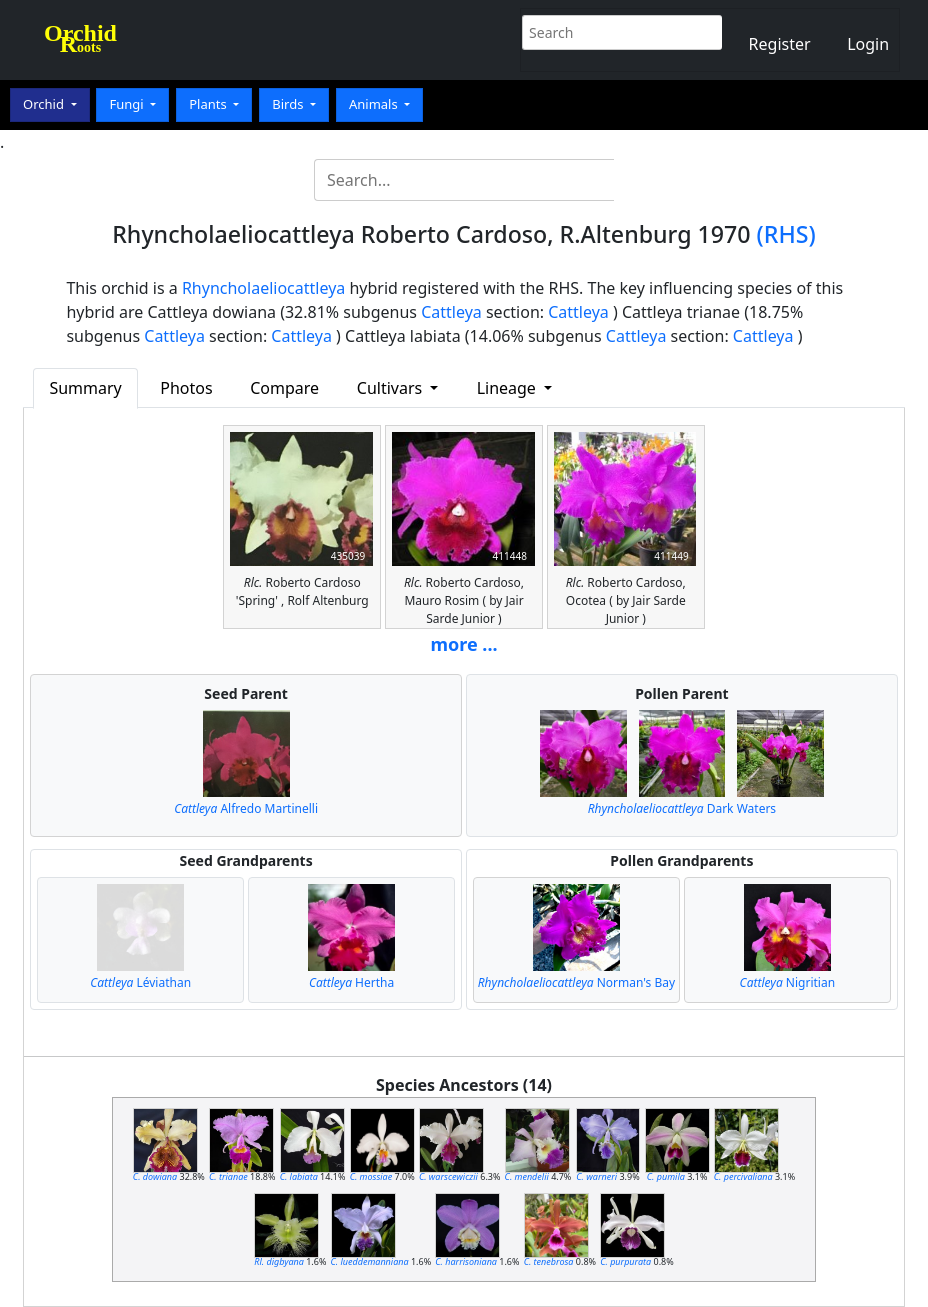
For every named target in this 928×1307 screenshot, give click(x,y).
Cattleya (451, 312)
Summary (85, 388)
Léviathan (140, 982)
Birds (289, 104)
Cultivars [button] (392, 388)
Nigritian (787, 982)
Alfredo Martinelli (246, 808)
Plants (209, 104)
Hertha (351, 982)
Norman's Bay (576, 982)
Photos (186, 388)
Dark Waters (682, 808)
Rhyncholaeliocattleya (263, 288)
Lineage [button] (508, 388)
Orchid (45, 104)
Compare (284, 388)
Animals (375, 104)
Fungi (128, 104)
